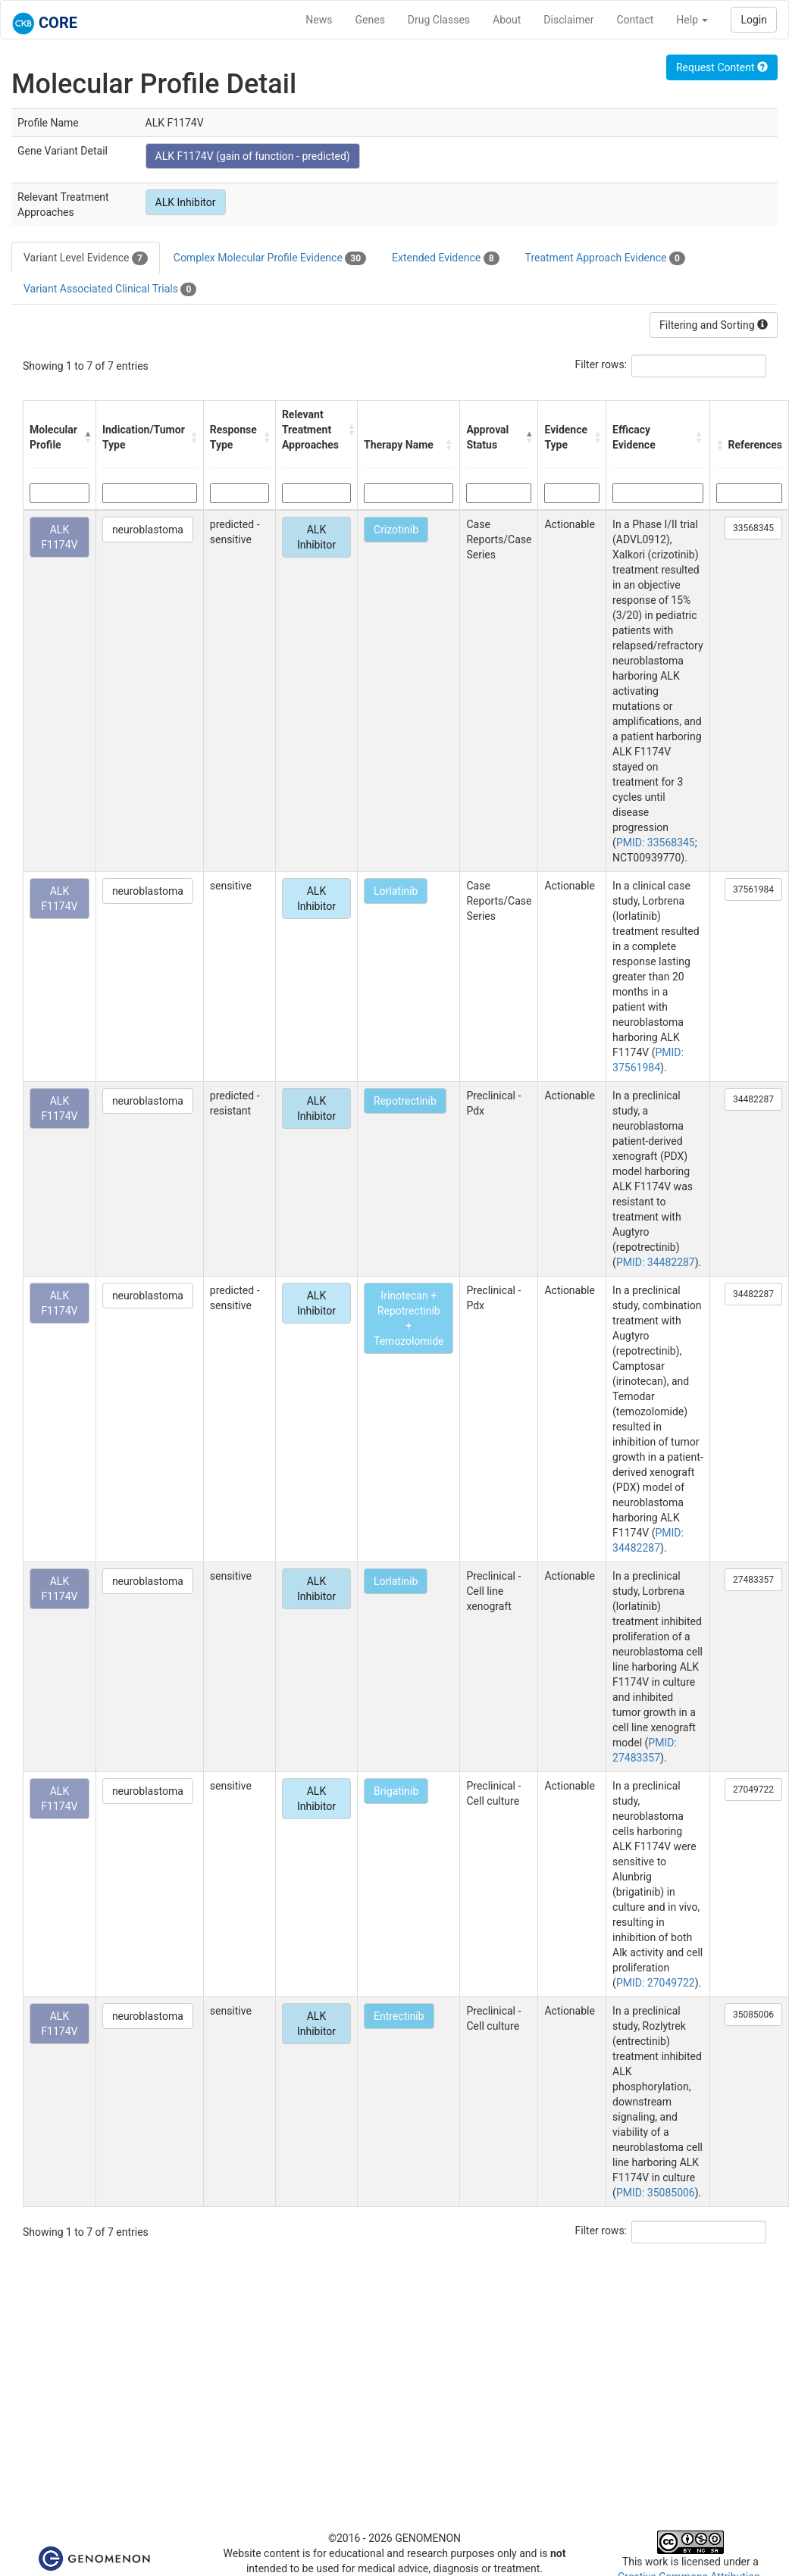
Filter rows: (601, 364)
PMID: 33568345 (655, 842)
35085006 (753, 2014)
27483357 (753, 1579)
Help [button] (692, 20)
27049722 (753, 1789)
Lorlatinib (396, 891)
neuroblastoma (147, 530)
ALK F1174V (59, 537)
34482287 (753, 1099)
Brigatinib (396, 1791)
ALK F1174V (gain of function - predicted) (252, 156)
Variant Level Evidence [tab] (85, 258)
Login (753, 20)
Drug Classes (439, 20)
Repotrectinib (405, 1101)
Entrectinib (399, 2016)
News (318, 20)
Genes (370, 20)
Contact (634, 20)
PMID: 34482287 (655, 1262)
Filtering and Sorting (713, 325)
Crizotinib (396, 530)
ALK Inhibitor (185, 202)
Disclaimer (568, 20)
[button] (86, 437)
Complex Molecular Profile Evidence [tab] (270, 258)
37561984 (753, 889)
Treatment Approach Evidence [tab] (605, 258)
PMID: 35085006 (655, 2193)
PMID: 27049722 (655, 1983)
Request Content (722, 67)
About (507, 20)
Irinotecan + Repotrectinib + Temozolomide (408, 1318)
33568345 (753, 528)
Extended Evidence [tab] (445, 258)
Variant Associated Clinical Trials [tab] (109, 289)
